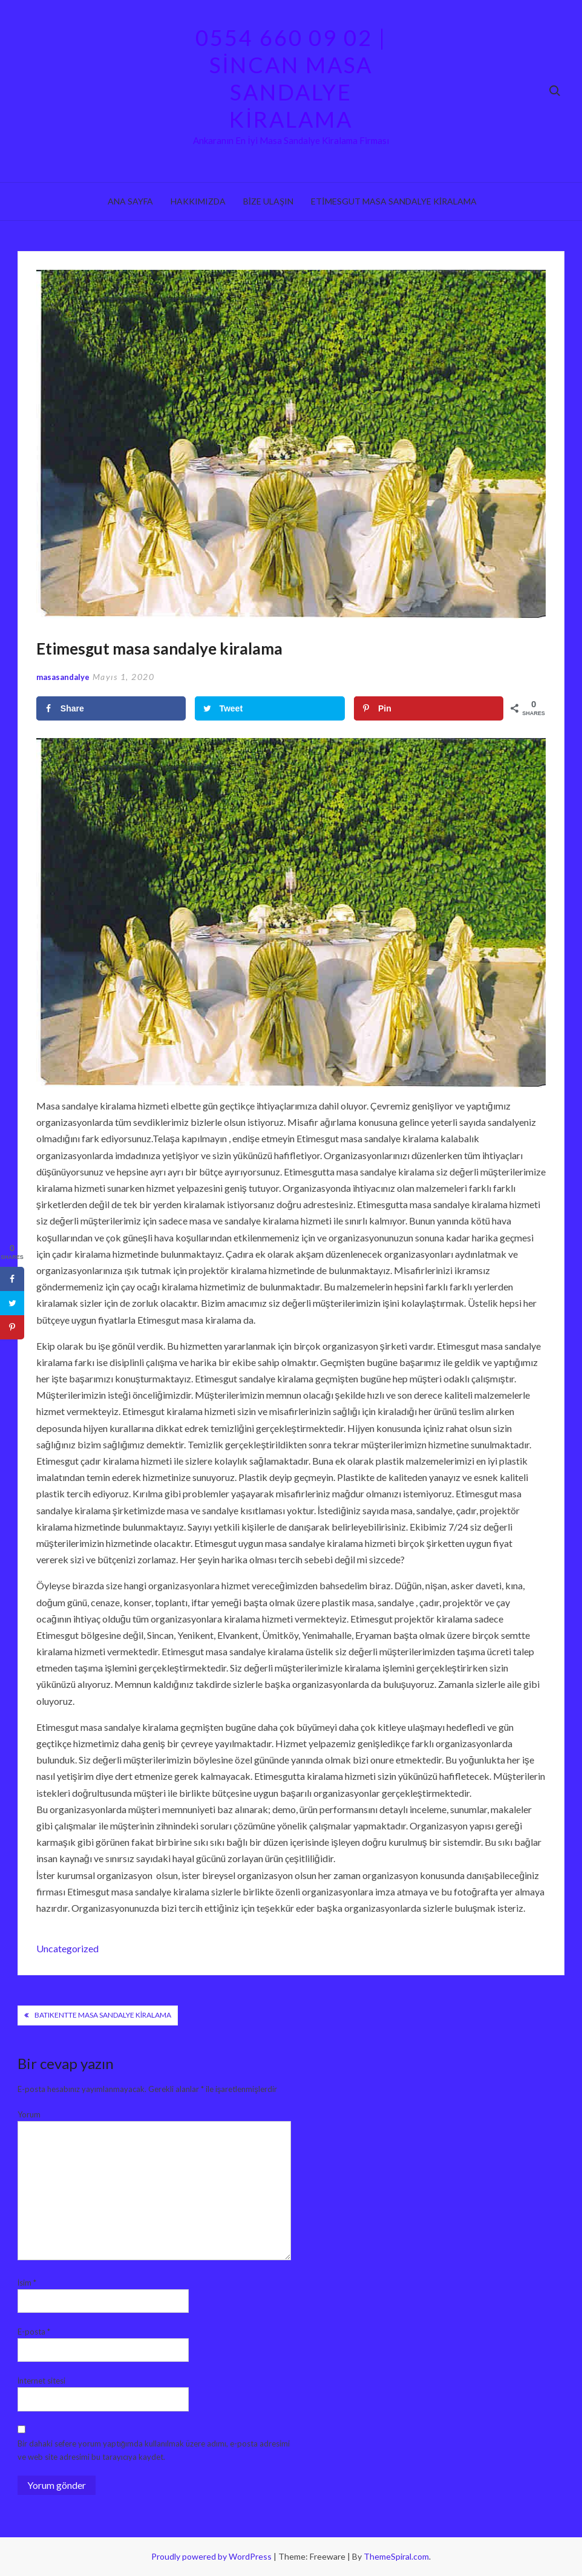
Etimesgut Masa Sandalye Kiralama (394, 201)
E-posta (34, 2331)
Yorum (29, 2114)
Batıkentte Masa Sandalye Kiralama (102, 2014)
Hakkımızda (198, 201)
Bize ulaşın (268, 201)
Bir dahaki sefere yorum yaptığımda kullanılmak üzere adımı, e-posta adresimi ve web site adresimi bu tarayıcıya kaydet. (154, 2450)
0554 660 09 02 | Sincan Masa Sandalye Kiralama (290, 78)
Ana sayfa (130, 201)
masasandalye (63, 677)
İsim (27, 2282)
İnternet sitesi (42, 2380)
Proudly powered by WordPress (212, 2556)
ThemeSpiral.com (396, 2556)
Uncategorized (67, 1948)
